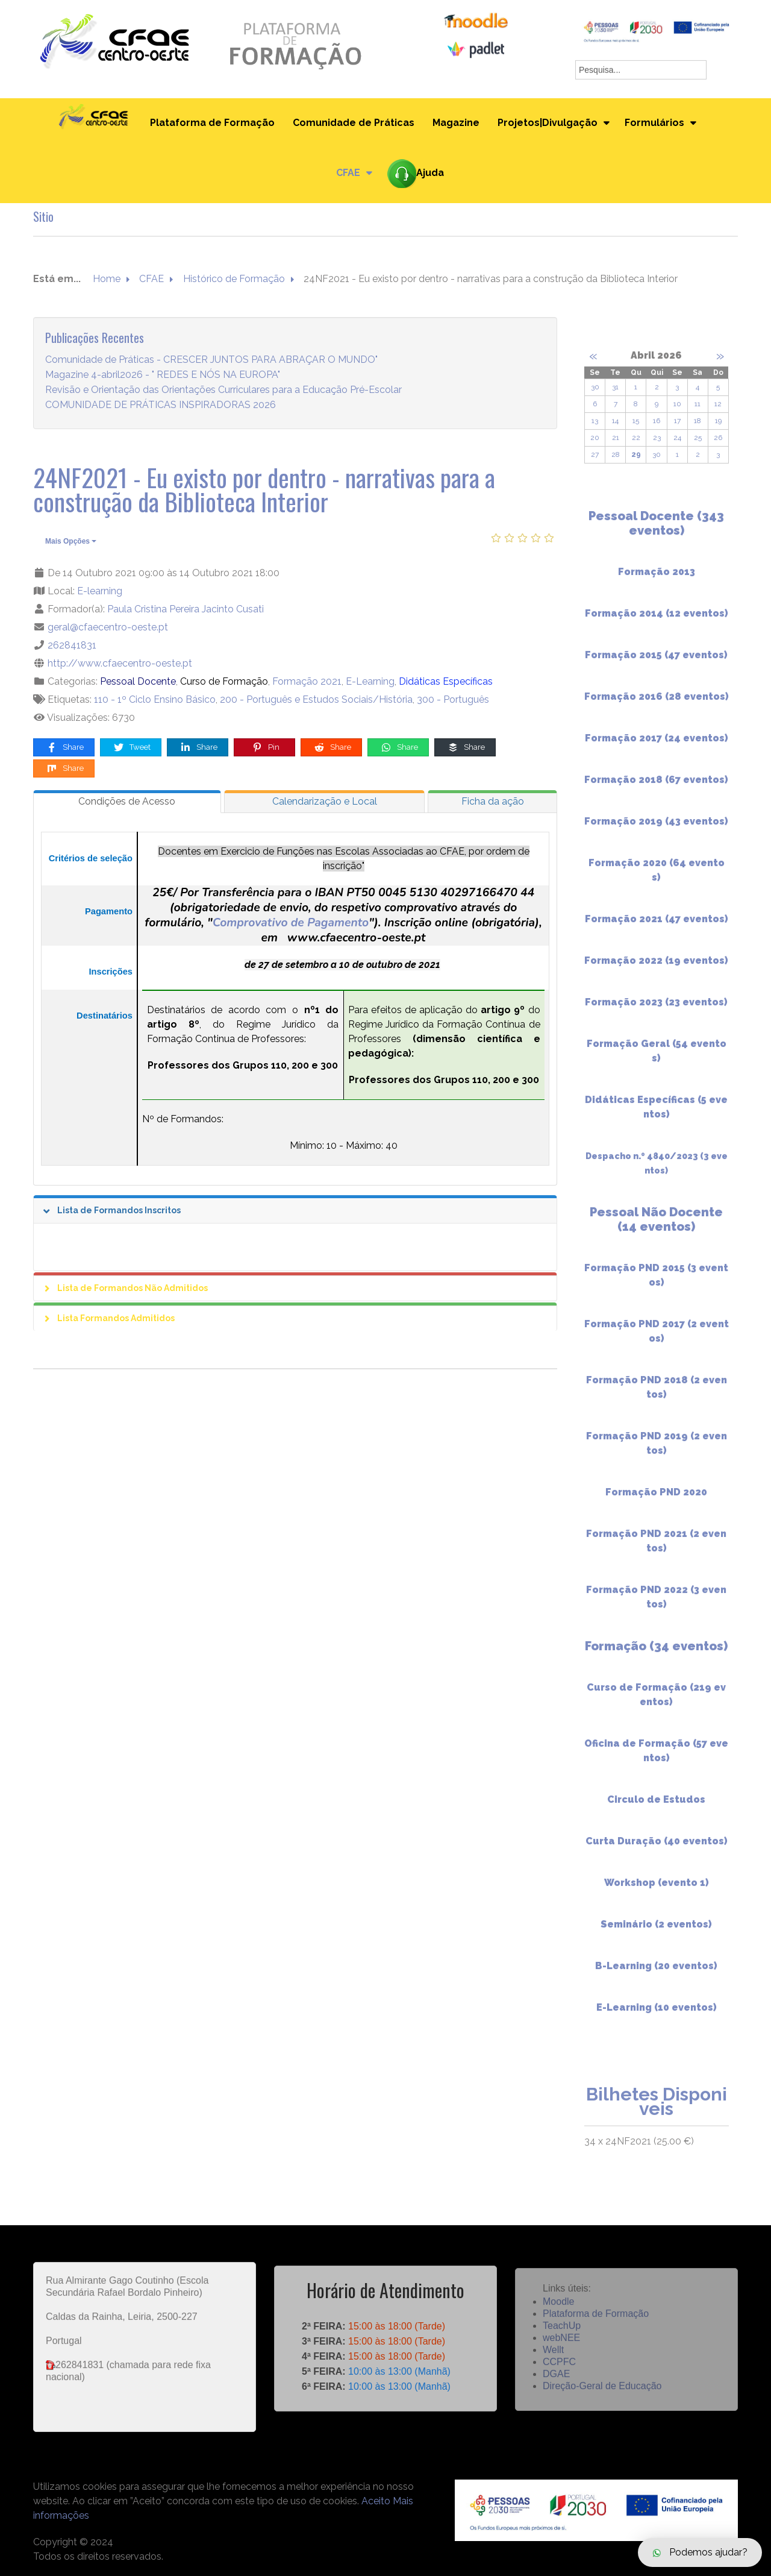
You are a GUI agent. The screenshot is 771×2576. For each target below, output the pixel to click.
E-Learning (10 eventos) (656, 2017)
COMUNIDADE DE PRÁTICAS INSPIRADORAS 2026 (160, 405)
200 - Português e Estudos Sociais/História (316, 699)
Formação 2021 (307, 681)
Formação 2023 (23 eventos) (656, 1011)
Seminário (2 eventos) (656, 1934)
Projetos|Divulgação (548, 122)
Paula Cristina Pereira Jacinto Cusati (185, 609)
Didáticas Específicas (446, 681)
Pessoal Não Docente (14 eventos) (656, 1228)
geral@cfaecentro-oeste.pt (108, 627)
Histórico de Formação (234, 279)
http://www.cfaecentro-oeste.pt (120, 663)
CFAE (348, 172)
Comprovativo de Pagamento (291, 922)
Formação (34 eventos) (656, 1655)
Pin (265, 748)
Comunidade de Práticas (353, 122)
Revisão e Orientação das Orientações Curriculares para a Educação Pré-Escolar (223, 390)
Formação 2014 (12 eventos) (656, 623)
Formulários (654, 122)
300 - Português (453, 699)
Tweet (132, 748)
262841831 (72, 645)
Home (106, 279)
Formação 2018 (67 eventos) (656, 789)
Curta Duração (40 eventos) (656, 1850)
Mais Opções (70, 541)
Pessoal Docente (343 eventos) (656, 532)
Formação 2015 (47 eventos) (656, 664)
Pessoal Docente (138, 681)
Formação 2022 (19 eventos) (656, 970)
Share (65, 748)
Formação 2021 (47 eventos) (656, 928)
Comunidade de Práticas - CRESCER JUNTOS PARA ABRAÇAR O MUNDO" (211, 360)
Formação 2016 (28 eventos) (656, 706)
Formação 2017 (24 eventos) (656, 747)
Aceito (375, 2501)
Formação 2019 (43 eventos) (656, 831)
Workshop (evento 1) (656, 1892)
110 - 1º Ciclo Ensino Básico (155, 699)
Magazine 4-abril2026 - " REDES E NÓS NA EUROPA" (162, 375)
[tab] (127, 801)
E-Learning (370, 681)
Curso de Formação (224, 681)
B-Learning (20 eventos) (656, 1975)
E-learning (99, 591)
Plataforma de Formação (212, 122)
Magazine (455, 122)
